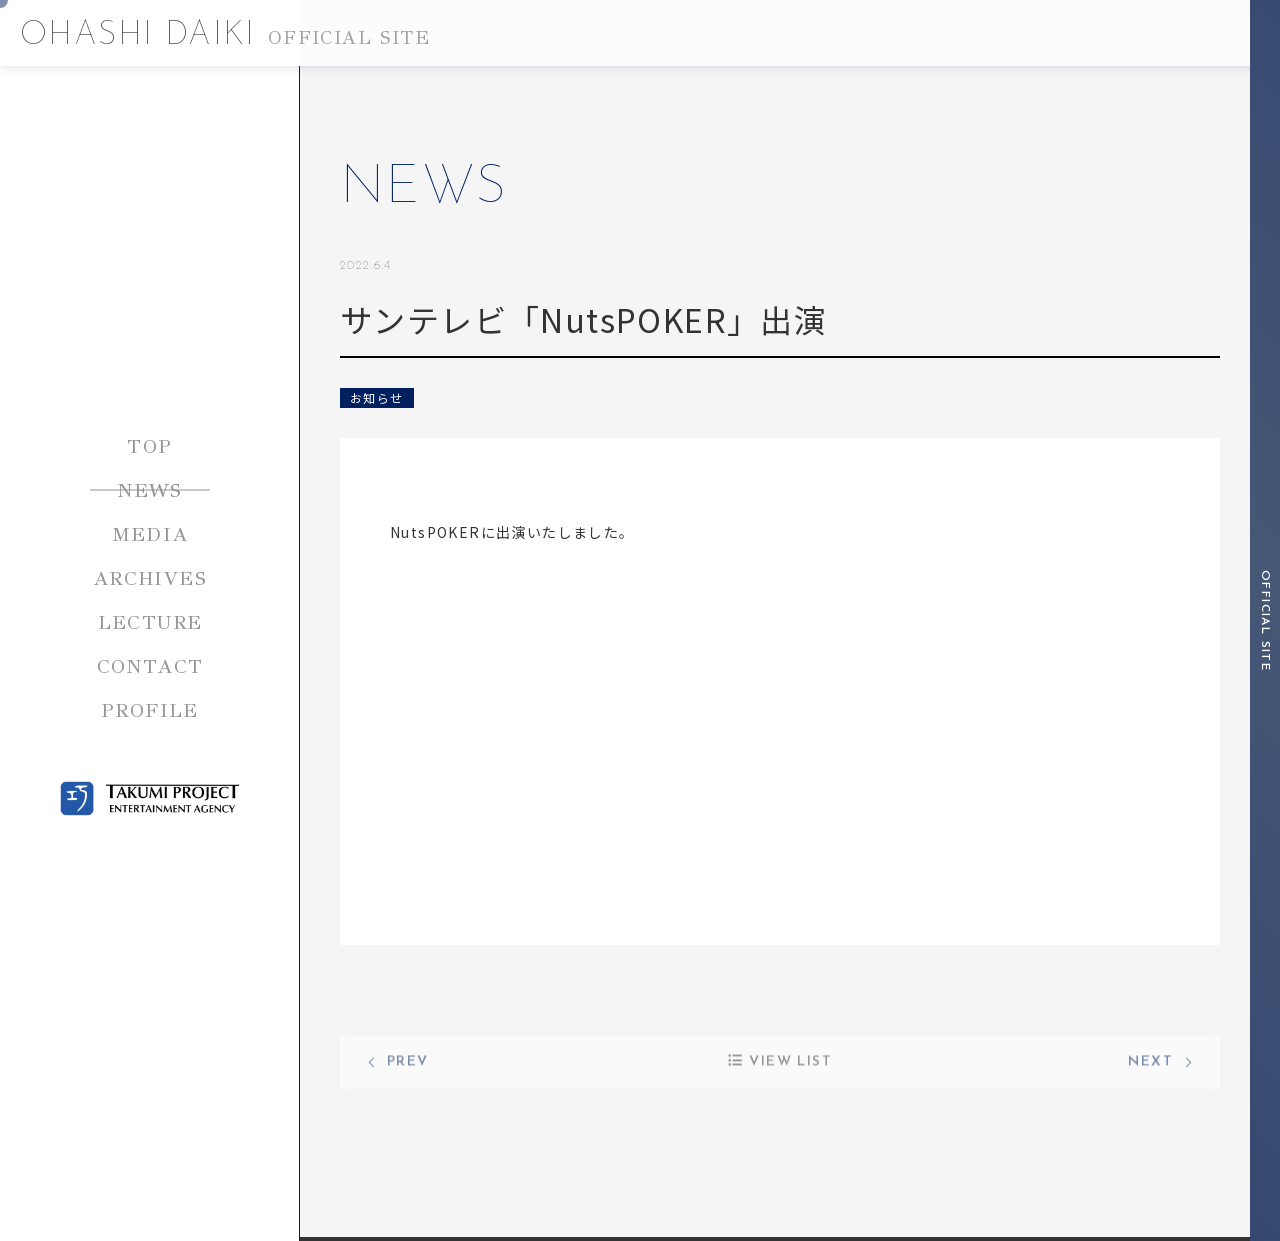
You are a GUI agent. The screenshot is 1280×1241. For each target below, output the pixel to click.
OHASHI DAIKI (225, 36)
